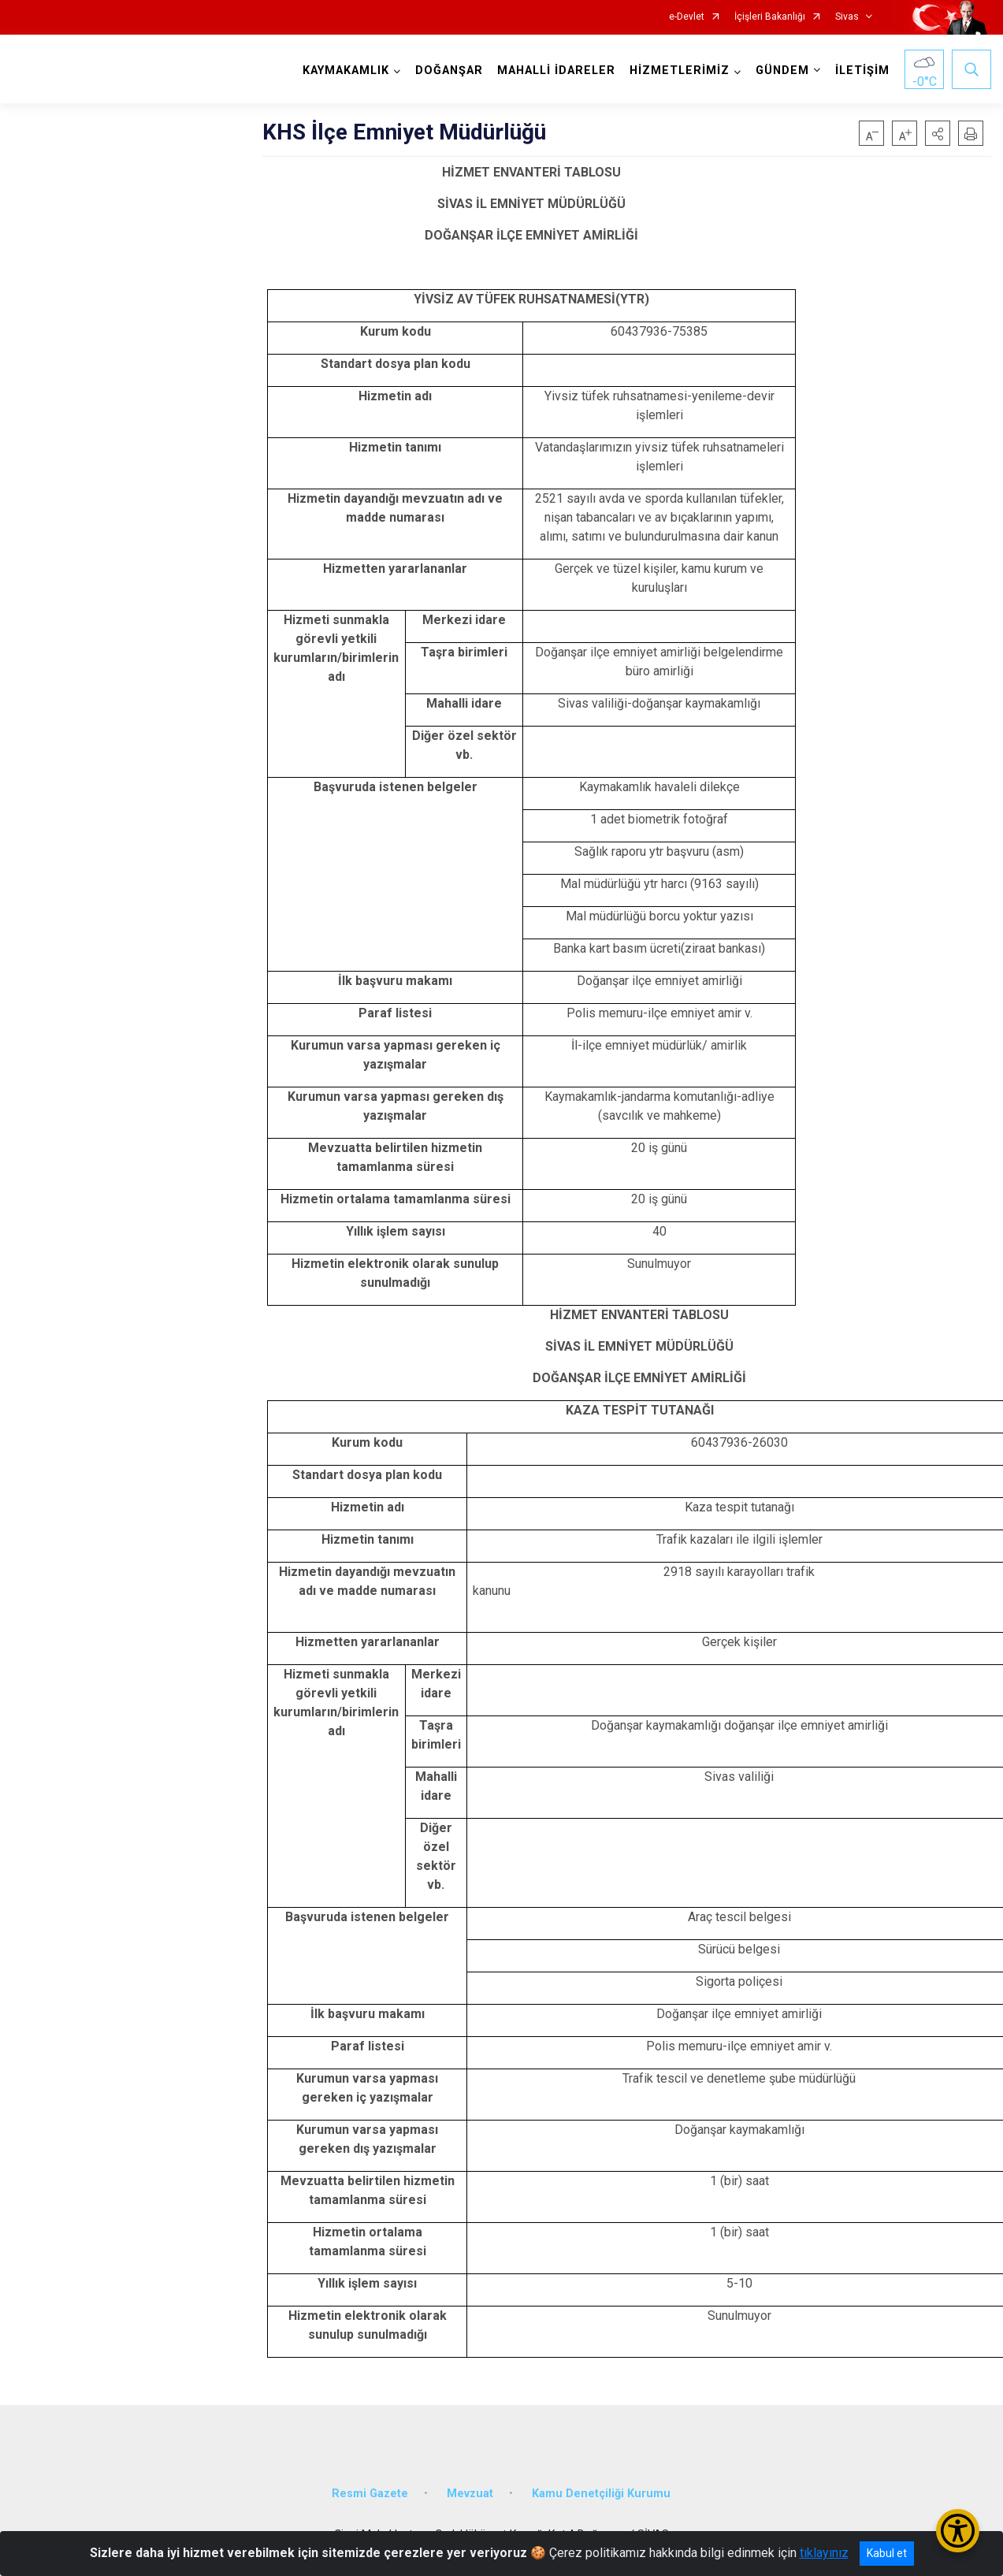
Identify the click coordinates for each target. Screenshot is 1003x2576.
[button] (937, 133)
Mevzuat (470, 2493)
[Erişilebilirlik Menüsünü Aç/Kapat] (957, 2530)
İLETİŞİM (862, 70)
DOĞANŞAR (449, 70)
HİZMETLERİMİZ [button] (680, 70)
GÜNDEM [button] (782, 70)
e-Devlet (686, 17)
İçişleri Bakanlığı (769, 17)
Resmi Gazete (370, 2493)
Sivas (847, 17)
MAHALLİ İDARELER (556, 70)
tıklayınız (824, 2552)
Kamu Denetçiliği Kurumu (601, 2493)
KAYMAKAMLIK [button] (346, 70)
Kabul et (887, 2553)
